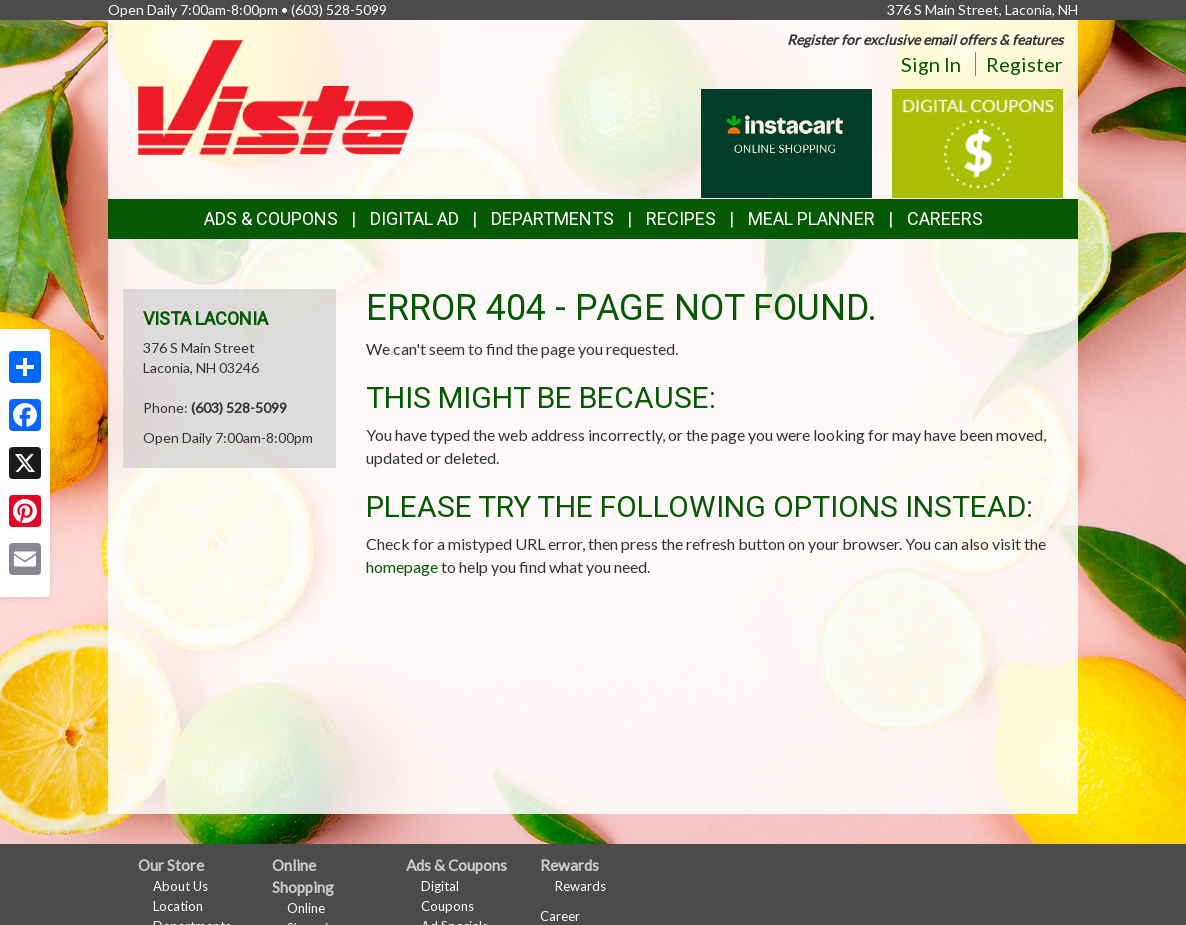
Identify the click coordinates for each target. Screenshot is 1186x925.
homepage (402, 566)
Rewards (580, 886)
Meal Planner (811, 218)
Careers (945, 218)
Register (1024, 64)
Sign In (931, 64)
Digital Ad (414, 218)
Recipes (681, 218)
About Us (180, 886)
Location (178, 906)
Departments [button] (552, 218)
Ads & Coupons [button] (271, 218)
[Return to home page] (276, 95)
